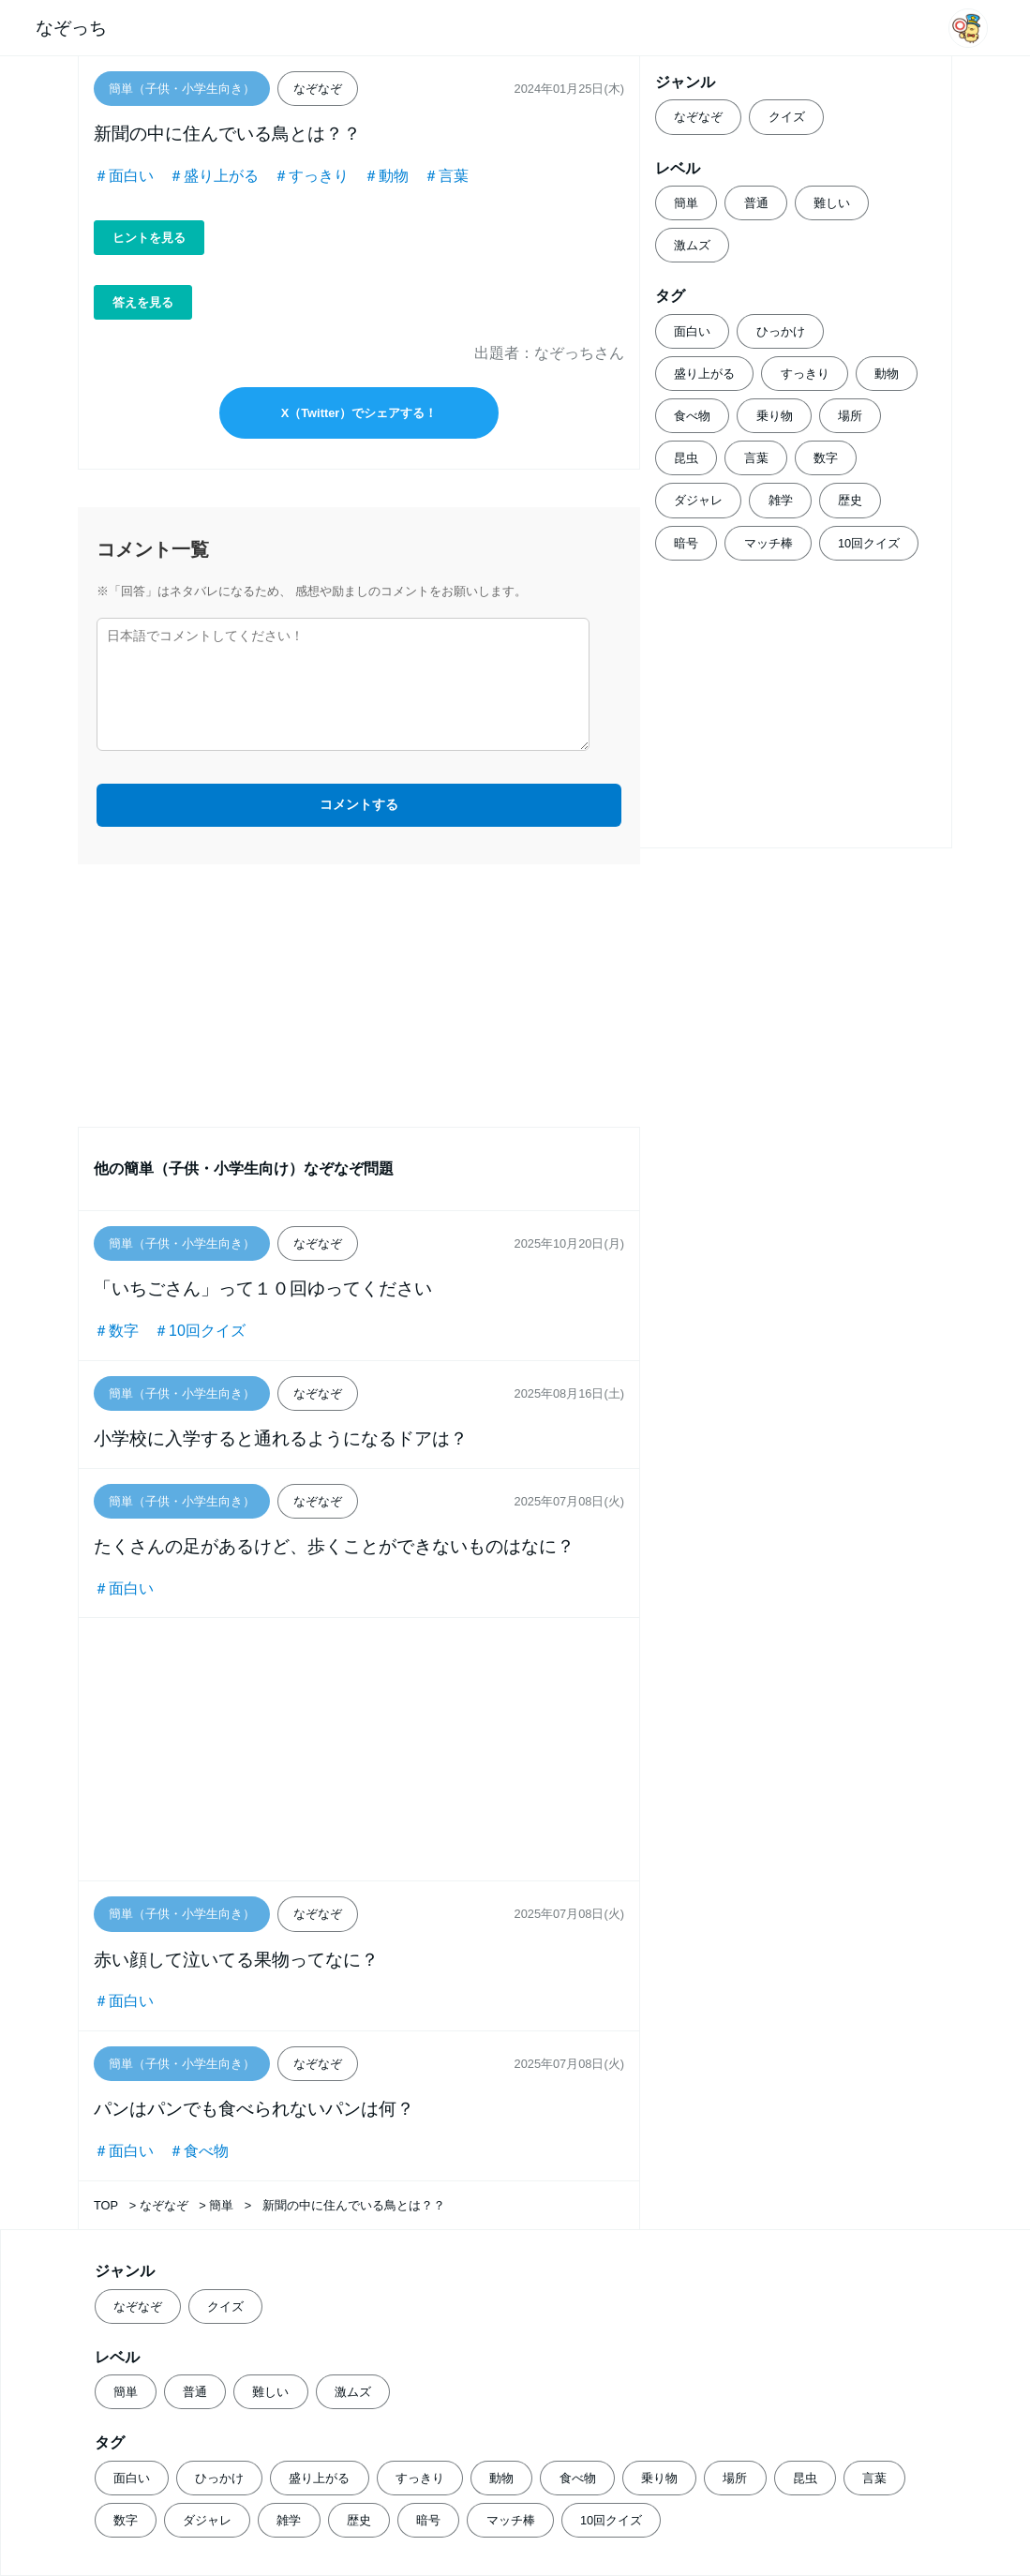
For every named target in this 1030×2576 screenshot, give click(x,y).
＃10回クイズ (200, 1331)
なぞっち (71, 27)
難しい (832, 203)
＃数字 (116, 1331)
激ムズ (692, 245)
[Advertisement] (359, 995)
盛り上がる (704, 374)
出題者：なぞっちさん (549, 353)
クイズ (787, 117)
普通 (756, 203)
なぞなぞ (698, 117)
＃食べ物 (199, 2151)
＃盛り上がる (214, 176)
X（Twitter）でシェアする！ (359, 413)
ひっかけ (780, 331)
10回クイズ (869, 543)
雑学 (781, 500)
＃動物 (386, 176)
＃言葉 (446, 176)
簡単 (686, 203)
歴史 (850, 500)
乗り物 (774, 416)
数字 (826, 458)
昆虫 (686, 458)
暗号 (686, 543)
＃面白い (124, 176)
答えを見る (142, 302)
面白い (692, 331)
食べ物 (692, 416)
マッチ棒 (768, 543)
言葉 (756, 458)
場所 (850, 416)
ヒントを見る (149, 238)
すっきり (805, 374)
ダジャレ (698, 500)
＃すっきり (311, 176)
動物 (886, 374)
